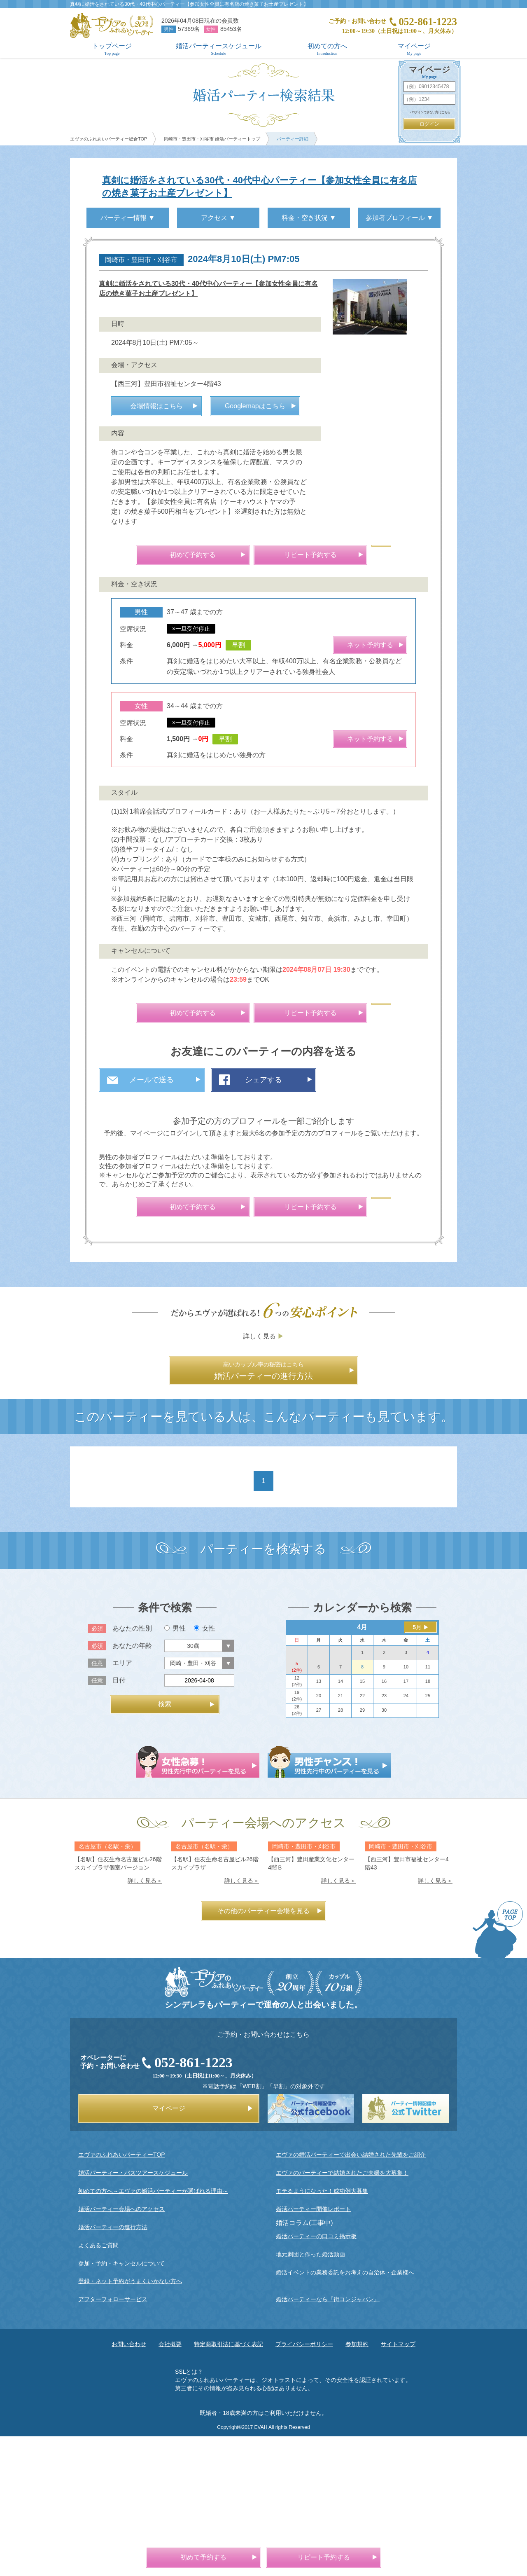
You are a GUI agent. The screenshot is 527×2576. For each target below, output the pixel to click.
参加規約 (356, 2482)
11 (427, 1804)
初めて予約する (193, 655)
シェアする (263, 1180)
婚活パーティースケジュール (218, 49)
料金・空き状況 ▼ (309, 217)
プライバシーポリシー (304, 2482)
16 (384, 1819)
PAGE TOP (498, 2067)
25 (427, 1833)
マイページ (414, 49)
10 (405, 1804)
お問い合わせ (129, 2482)
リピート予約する (310, 655)
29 (362, 1848)
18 (427, 1819)
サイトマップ (398, 2482)
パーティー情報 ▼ (127, 217)
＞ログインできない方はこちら (429, 112)
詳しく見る (259, 1473)
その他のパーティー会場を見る (263, 2048)
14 (340, 1819)
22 (362, 1833)
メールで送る (151, 1180)
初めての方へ (327, 49)
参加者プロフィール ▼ (399, 217)
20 (318, 1833)
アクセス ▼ (218, 217)
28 (340, 1848)
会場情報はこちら (156, 506)
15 (362, 1819)
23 (384, 1833)
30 (384, 1848)
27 (318, 1848)
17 (405, 1819)
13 (318, 1819)
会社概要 (170, 2482)
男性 (175, 1765)
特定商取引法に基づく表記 (228, 2482)
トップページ (112, 49)
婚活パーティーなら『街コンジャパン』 (328, 2437)
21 (340, 1833)
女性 (204, 1765)
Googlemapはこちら (255, 506)
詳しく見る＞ (145, 2018)
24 (405, 1833)
